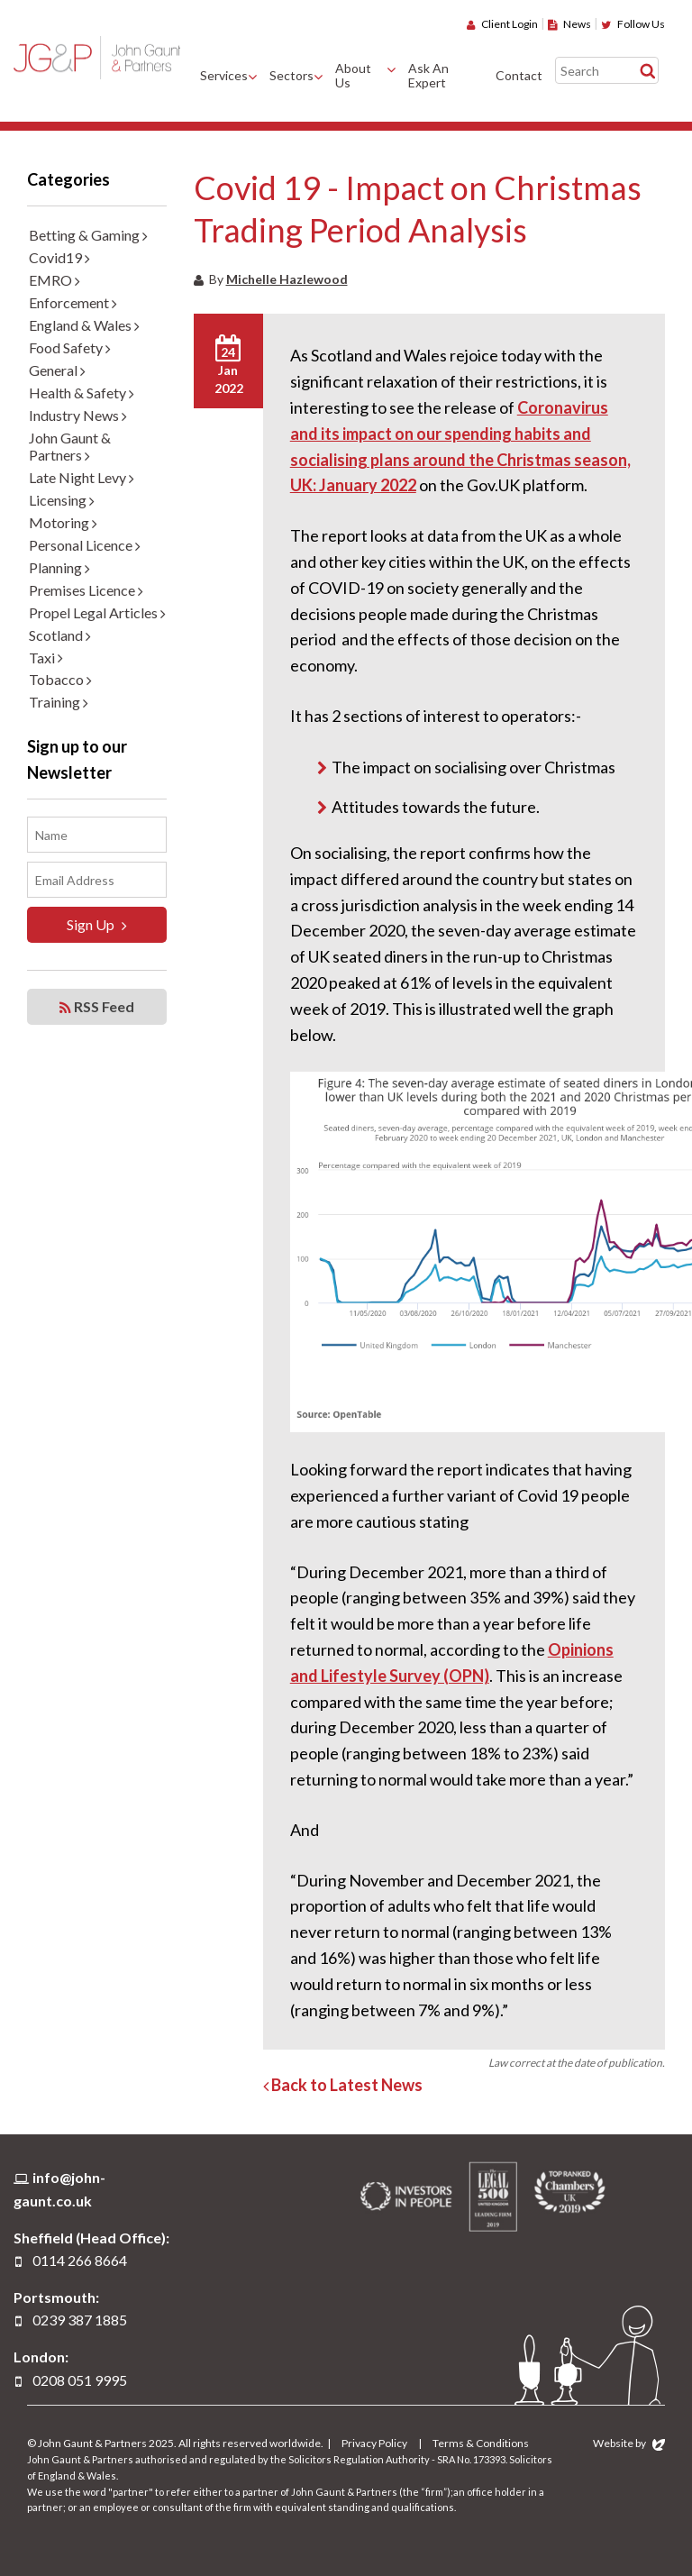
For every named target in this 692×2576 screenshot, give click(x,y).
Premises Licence (86, 589)
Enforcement (73, 302)
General (57, 370)
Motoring (63, 522)
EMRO (54, 279)
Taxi (46, 657)
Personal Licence (85, 544)
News (569, 24)
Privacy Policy (374, 2443)
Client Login (502, 24)
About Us (353, 75)
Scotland (60, 635)
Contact (519, 75)
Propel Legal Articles (97, 612)
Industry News (78, 415)
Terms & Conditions (480, 2443)
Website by (629, 2443)
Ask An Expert (428, 75)
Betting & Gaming (88, 234)
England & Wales (84, 324)
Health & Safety (81, 392)
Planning (59, 567)
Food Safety (70, 347)
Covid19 (59, 257)
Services (224, 75)
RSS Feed (96, 1007)
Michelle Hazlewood (287, 279)
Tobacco (60, 679)
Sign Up (97, 925)
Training (58, 701)
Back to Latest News (343, 2085)
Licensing (62, 499)
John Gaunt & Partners (97, 57)
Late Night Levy (81, 477)
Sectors (291, 75)
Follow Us (633, 24)
